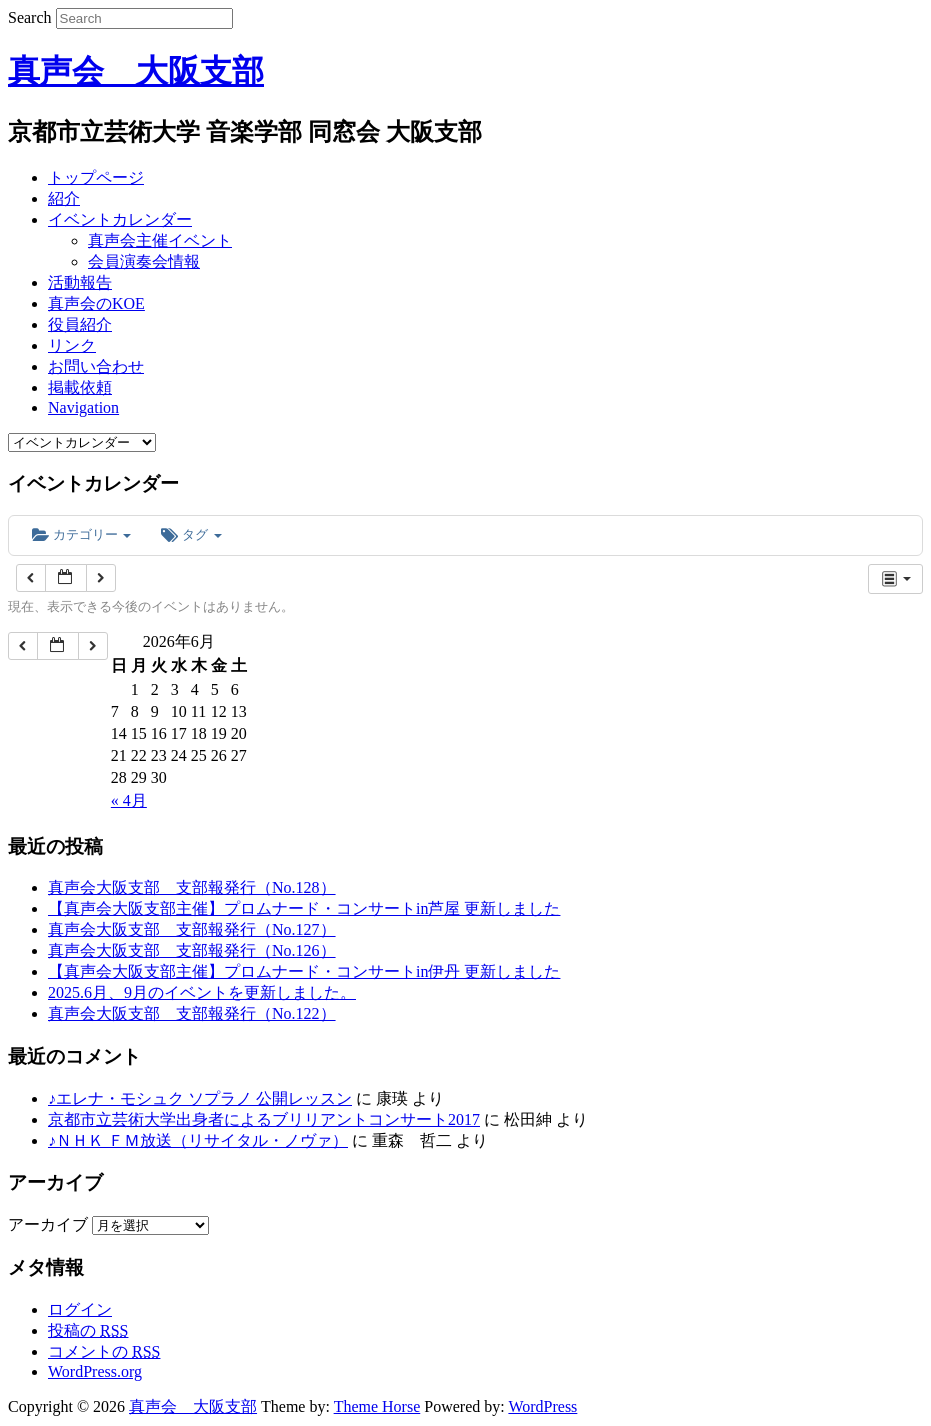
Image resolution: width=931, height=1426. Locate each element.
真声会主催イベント (160, 240)
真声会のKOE (96, 303)
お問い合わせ (96, 366)
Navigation (83, 407)
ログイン (80, 1309)
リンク (72, 345)
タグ (191, 534)
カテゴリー (81, 534)
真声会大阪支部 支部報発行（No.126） (192, 950)
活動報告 (80, 282)
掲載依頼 (80, 387)
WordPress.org (95, 1371)
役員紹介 (80, 324)
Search (30, 17)
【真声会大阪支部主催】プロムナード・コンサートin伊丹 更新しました (304, 971)
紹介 (64, 198)
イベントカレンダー (120, 219)
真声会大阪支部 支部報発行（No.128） (192, 887)
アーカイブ (48, 1224)
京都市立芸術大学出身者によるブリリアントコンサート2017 (264, 1119)
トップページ (96, 177)
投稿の (88, 1330)
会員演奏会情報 (144, 261)
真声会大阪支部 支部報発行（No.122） (192, 1013)
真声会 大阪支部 (136, 71)
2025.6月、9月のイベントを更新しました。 (202, 992)
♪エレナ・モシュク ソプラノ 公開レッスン (200, 1098)
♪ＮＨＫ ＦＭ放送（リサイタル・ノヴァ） (198, 1140)
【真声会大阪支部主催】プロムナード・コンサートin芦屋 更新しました (304, 908)
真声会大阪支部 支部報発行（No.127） (192, 929)
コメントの (104, 1351)
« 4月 (129, 800)
